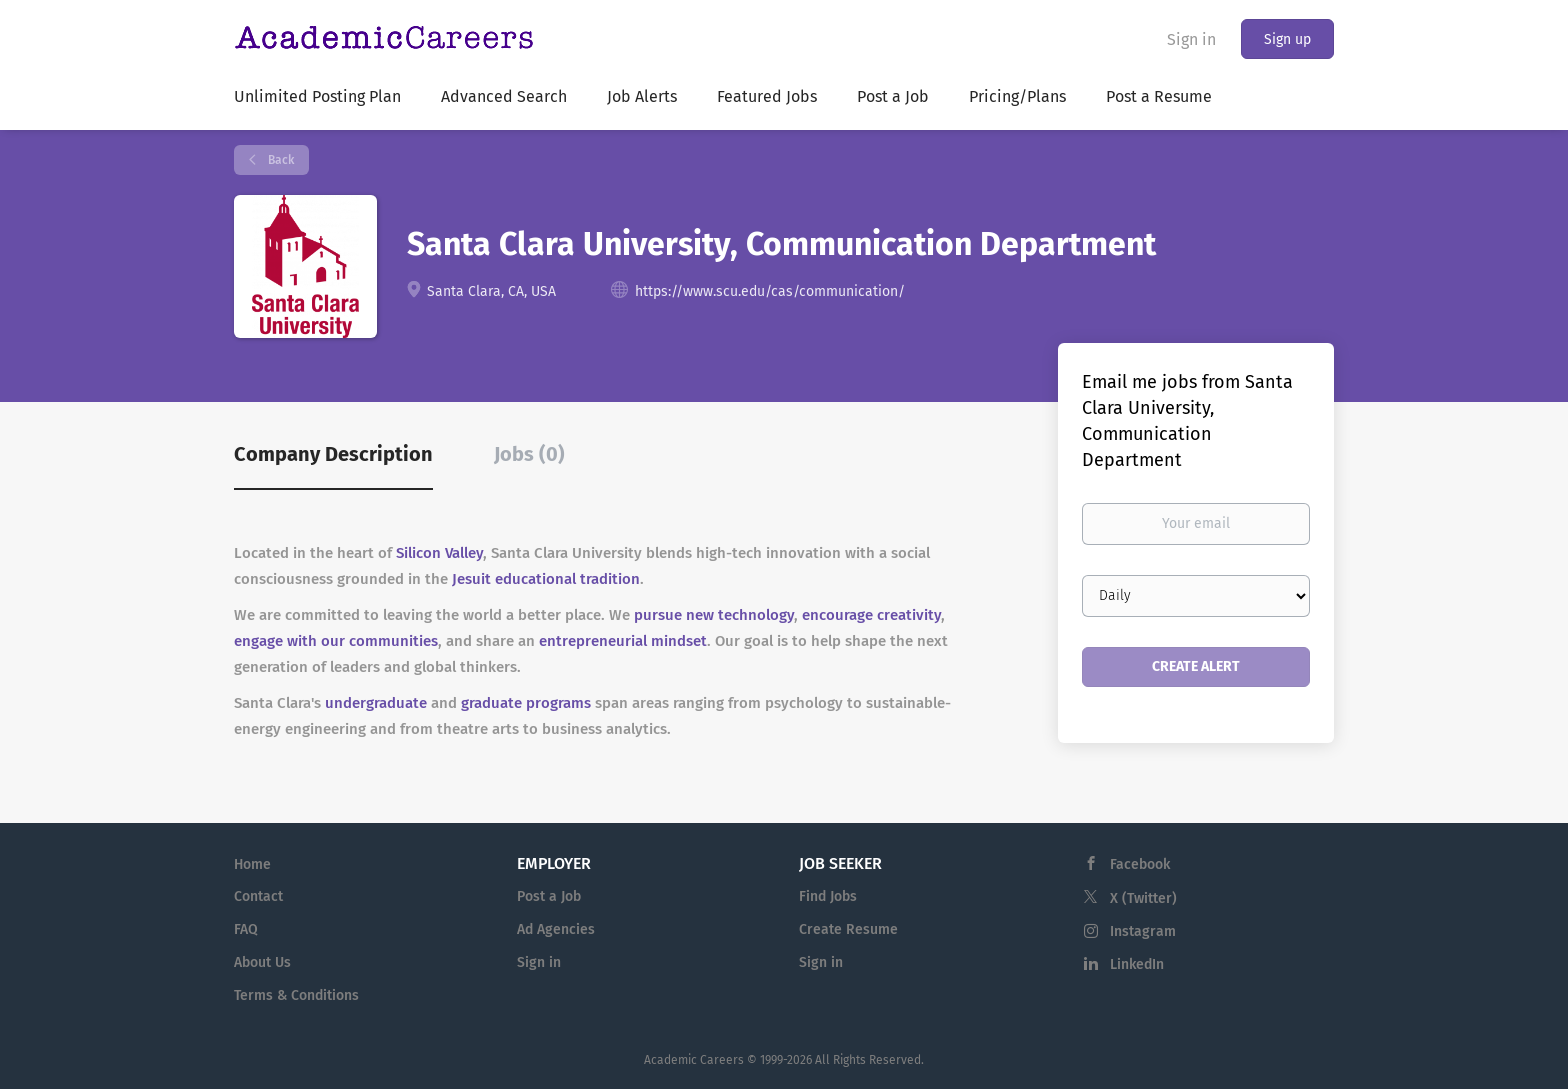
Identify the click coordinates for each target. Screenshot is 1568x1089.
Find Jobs (828, 896)
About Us (262, 962)
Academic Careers (694, 1060)
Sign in (1191, 39)
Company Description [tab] (333, 454)
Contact (258, 896)
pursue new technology (714, 615)
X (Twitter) (1143, 898)
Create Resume (848, 929)
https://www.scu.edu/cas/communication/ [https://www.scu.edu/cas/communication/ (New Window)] (770, 291)
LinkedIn (1137, 964)
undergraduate (376, 703)
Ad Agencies (556, 929)
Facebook (1140, 864)
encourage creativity (871, 615)
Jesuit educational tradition (546, 579)
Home (252, 864)
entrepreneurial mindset (623, 641)
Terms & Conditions (296, 995)
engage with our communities (336, 641)
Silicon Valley (439, 553)
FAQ (246, 929)
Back (279, 160)
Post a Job (549, 896)
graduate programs (526, 703)
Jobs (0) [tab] (529, 454)
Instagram (1143, 931)
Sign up (1287, 39)
